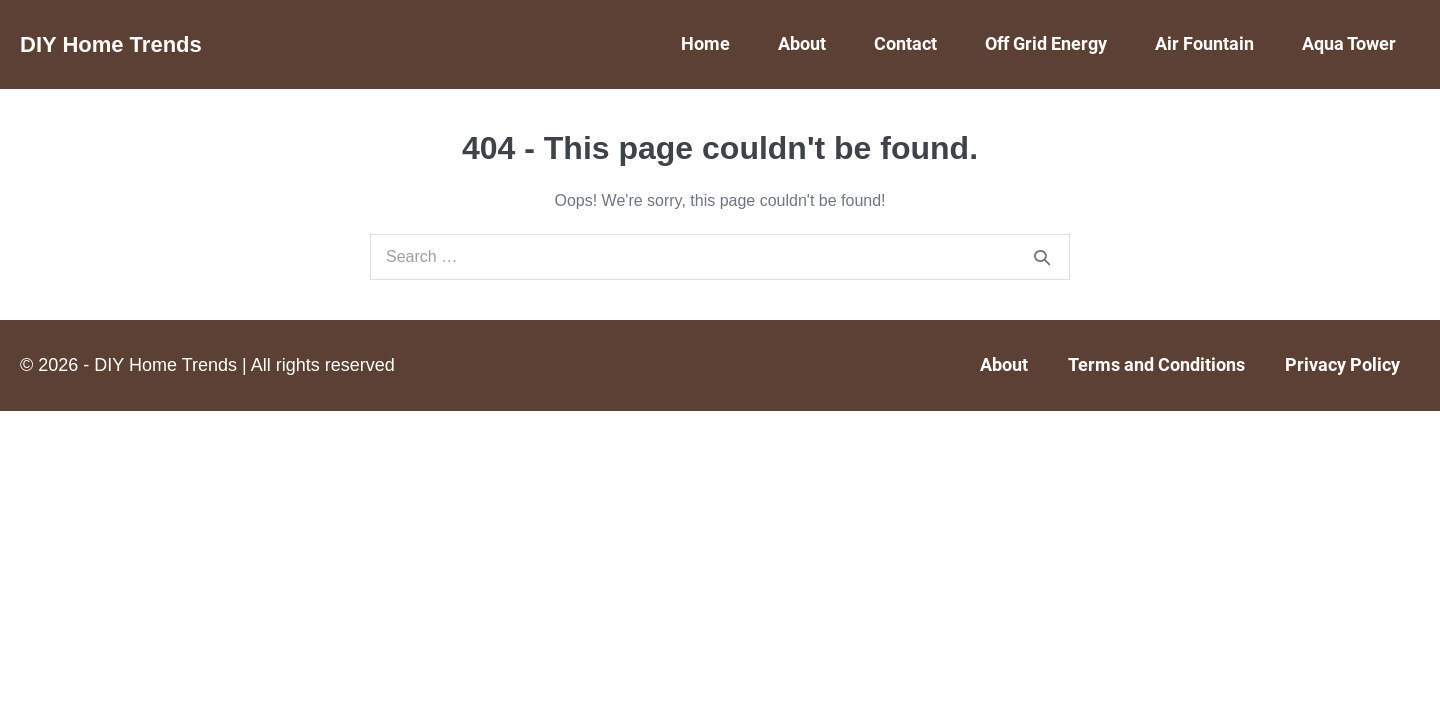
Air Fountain (1204, 43)
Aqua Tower (1349, 43)
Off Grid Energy (1046, 43)
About (802, 43)
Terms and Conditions (1156, 364)
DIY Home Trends (111, 44)
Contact (905, 43)
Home (705, 43)
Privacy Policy (1342, 364)
